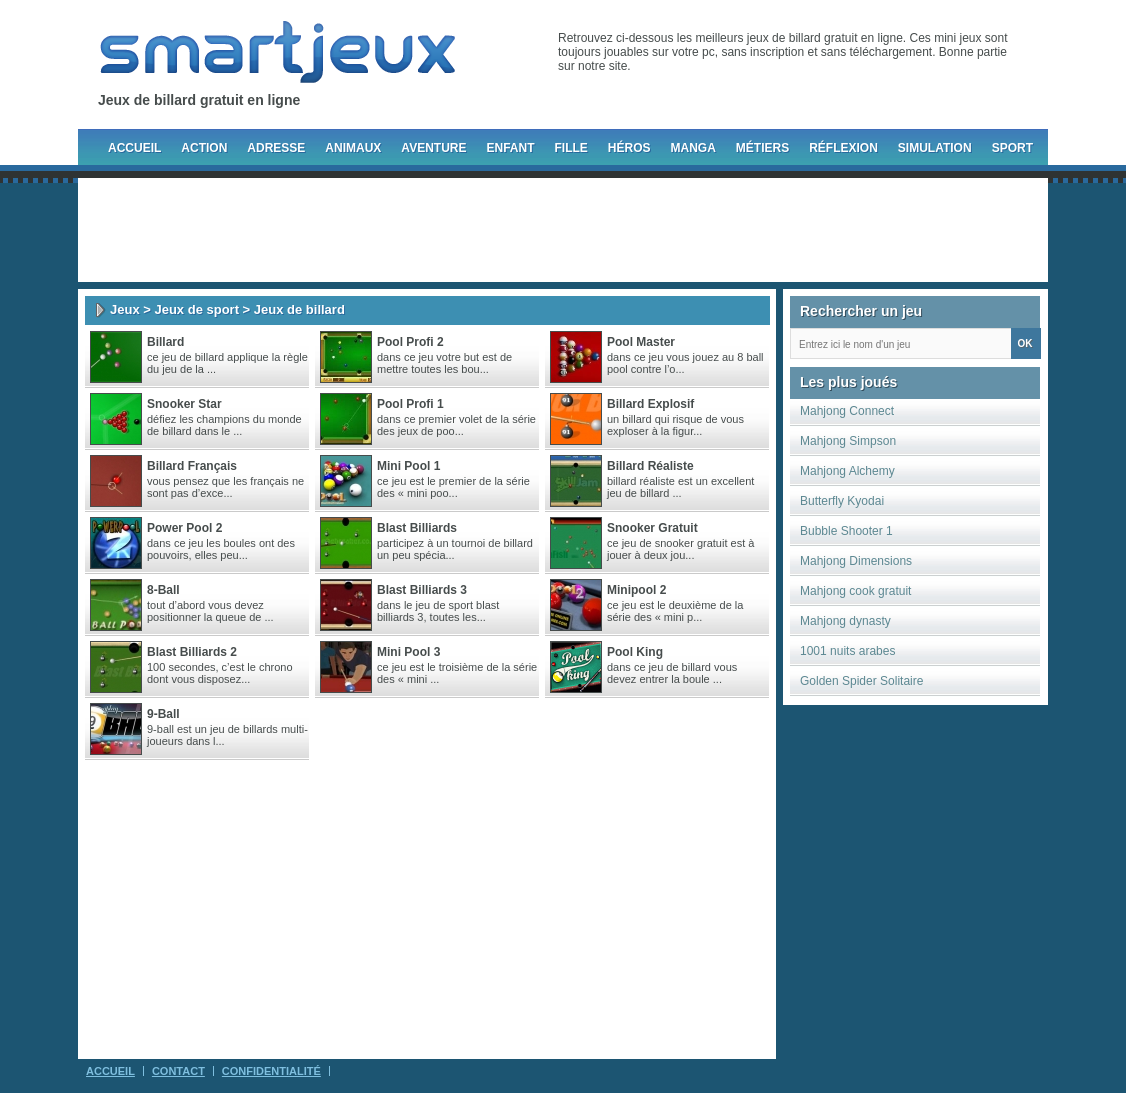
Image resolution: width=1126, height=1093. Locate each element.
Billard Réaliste (650, 466)
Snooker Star (184, 404)
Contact (178, 1071)
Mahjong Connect (847, 411)
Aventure (433, 148)
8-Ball (163, 590)
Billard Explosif (650, 404)
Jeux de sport (196, 309)
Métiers (762, 148)
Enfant (510, 148)
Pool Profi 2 (410, 342)
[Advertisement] (563, 230)
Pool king (635, 652)
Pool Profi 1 (410, 404)
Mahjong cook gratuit (855, 591)
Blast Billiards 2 (192, 652)
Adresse (276, 148)
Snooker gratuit (652, 528)
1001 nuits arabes (847, 651)
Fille (570, 148)
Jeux (125, 309)
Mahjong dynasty (845, 621)
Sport (1012, 148)
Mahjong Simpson (848, 441)
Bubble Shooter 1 (846, 531)
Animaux (353, 148)
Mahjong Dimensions (856, 561)
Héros (629, 148)
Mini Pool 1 (408, 466)
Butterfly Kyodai (842, 501)
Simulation (935, 148)
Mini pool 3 (408, 652)
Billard (165, 342)
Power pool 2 (184, 528)
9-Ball (163, 714)
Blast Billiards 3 (422, 590)
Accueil (134, 148)
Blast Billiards (417, 528)
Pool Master (641, 342)
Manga (693, 148)
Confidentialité (271, 1071)
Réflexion (843, 148)
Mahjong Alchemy (847, 471)
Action (204, 148)
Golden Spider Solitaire (861, 681)
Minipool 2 (636, 590)
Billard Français (192, 466)
